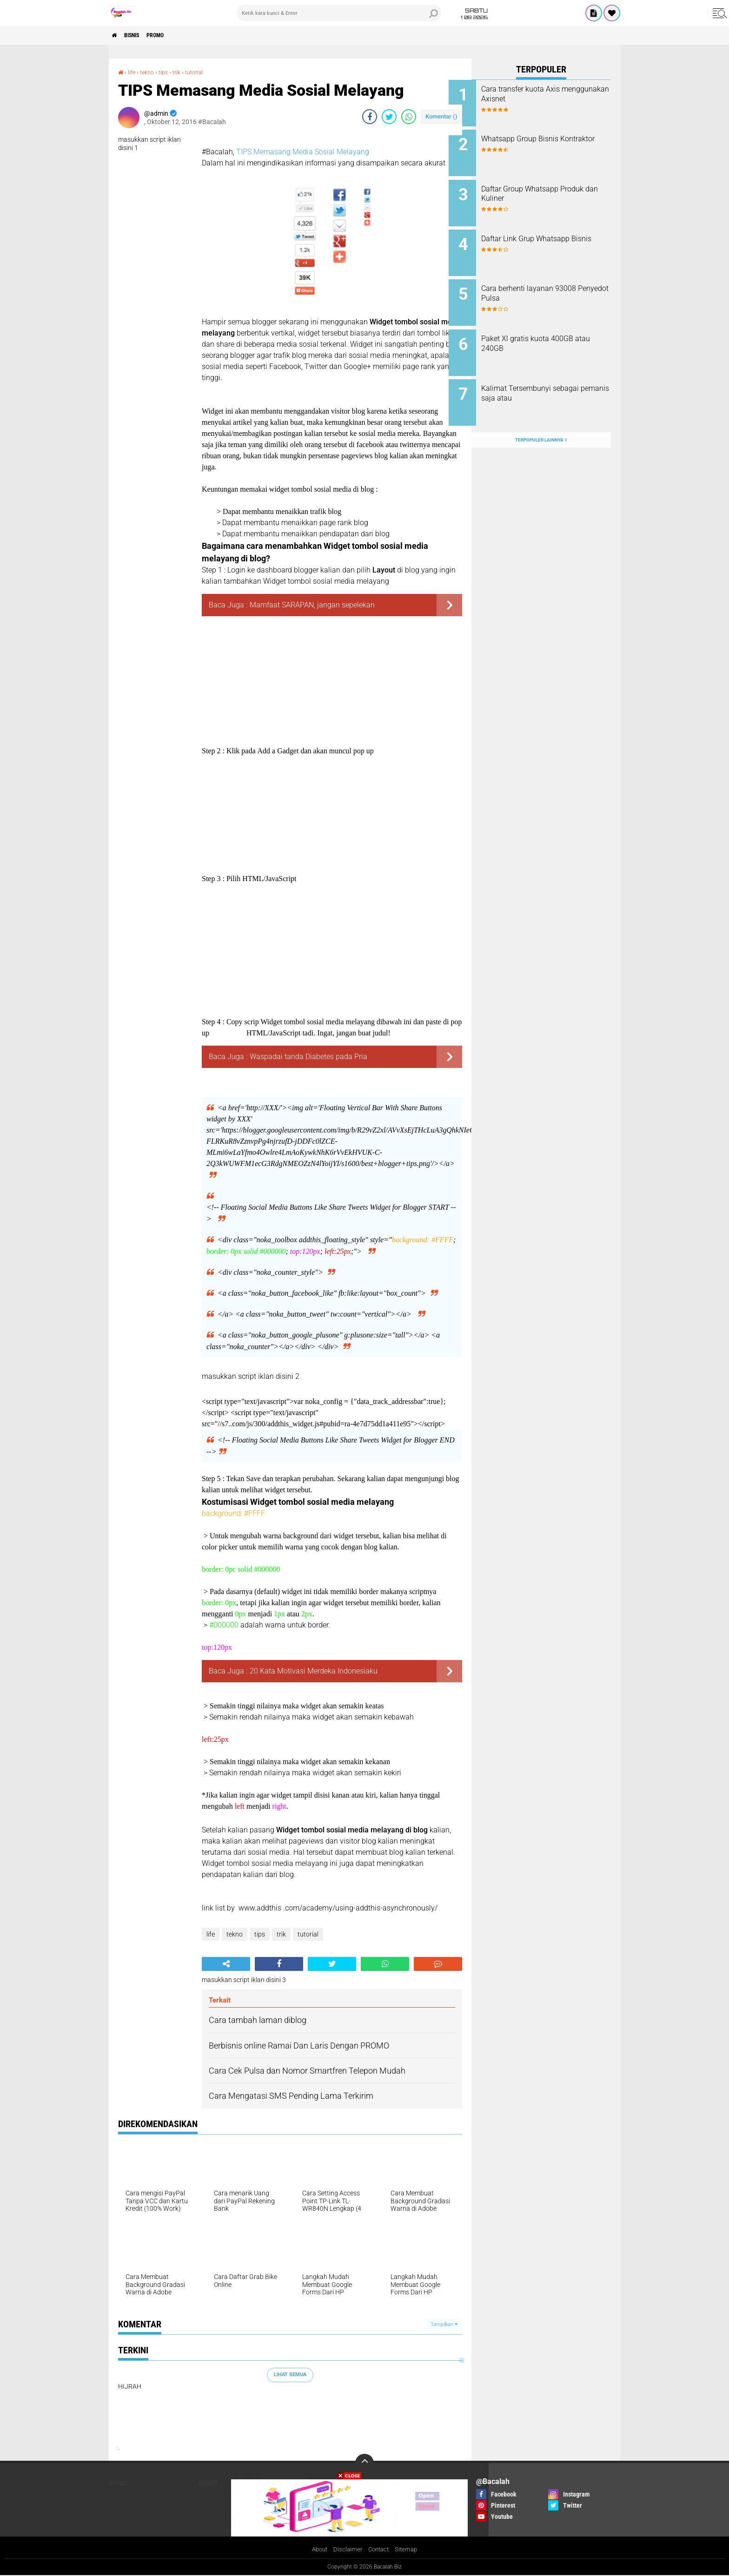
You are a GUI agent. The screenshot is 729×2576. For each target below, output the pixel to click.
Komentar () (441, 116)
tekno (150, 72)
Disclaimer (347, 2550)
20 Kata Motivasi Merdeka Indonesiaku (314, 1671)
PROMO (170, 35)
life (133, 72)
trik (182, 72)
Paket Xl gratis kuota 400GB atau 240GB (550, 328)
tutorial (202, 72)
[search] (339, 13)
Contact (379, 2550)
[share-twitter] (389, 116)
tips (168, 72)
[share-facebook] (369, 116)
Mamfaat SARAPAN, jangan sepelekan (312, 604)
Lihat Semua (290, 2375)
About (317, 2550)
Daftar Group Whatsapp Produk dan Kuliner (542, 187)
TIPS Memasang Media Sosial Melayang (302, 151)
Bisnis (139, 35)
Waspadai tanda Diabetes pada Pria (308, 1056)
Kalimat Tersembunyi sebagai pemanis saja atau (553, 375)
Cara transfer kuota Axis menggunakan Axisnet (543, 94)
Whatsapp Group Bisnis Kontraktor (542, 141)
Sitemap (409, 2550)
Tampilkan (444, 2324)
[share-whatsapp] (408, 116)
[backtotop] (364, 2463)
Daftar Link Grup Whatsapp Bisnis (548, 234)
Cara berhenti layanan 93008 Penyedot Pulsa (551, 281)
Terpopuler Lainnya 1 (541, 416)
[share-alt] (226, 1964)
